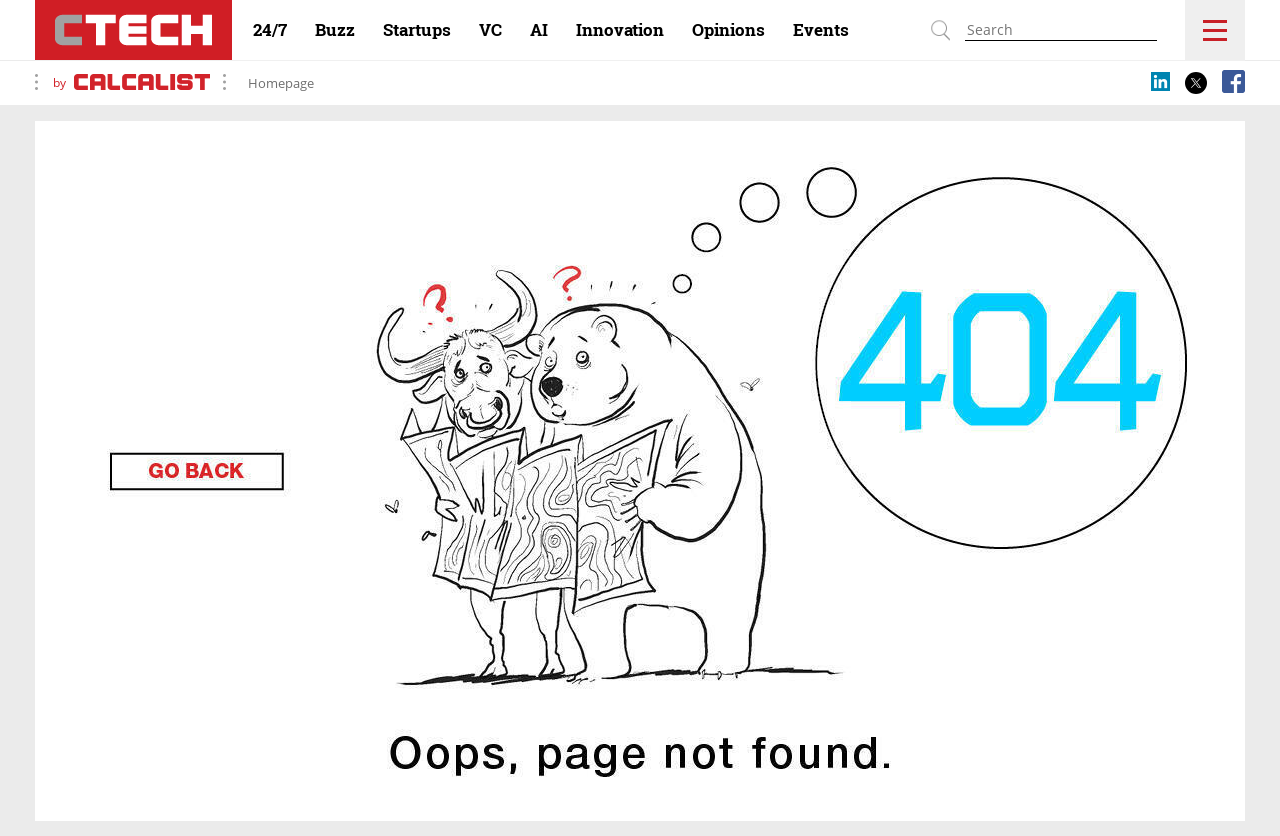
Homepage (281, 83)
